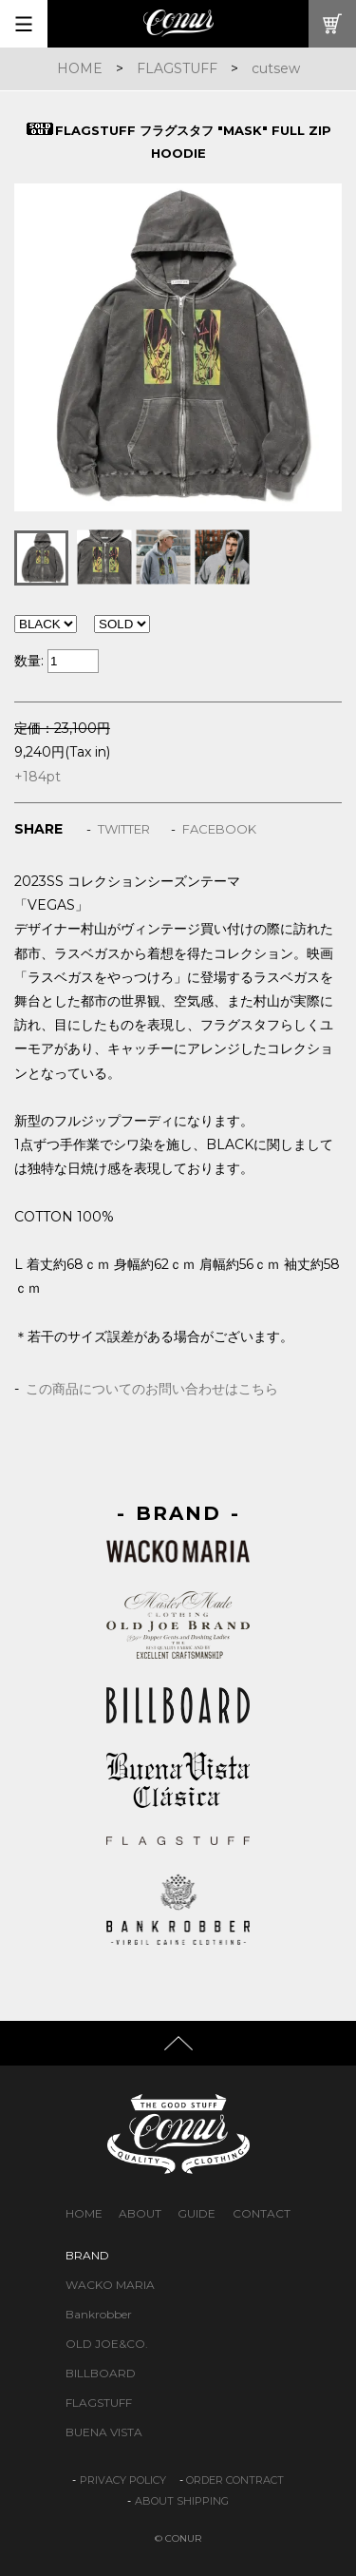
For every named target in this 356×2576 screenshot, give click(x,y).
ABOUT (140, 2213)
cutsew (276, 68)
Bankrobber (99, 2314)
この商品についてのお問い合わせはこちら (152, 1388)
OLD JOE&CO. (107, 2343)
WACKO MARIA (110, 2285)
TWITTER (124, 828)
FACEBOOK (219, 828)
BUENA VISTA (104, 2432)
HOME (80, 68)
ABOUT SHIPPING (182, 2501)
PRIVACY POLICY (123, 2480)
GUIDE (196, 2213)
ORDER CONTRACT (235, 2480)
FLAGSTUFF (177, 68)
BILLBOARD (101, 2373)
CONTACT (261, 2213)
